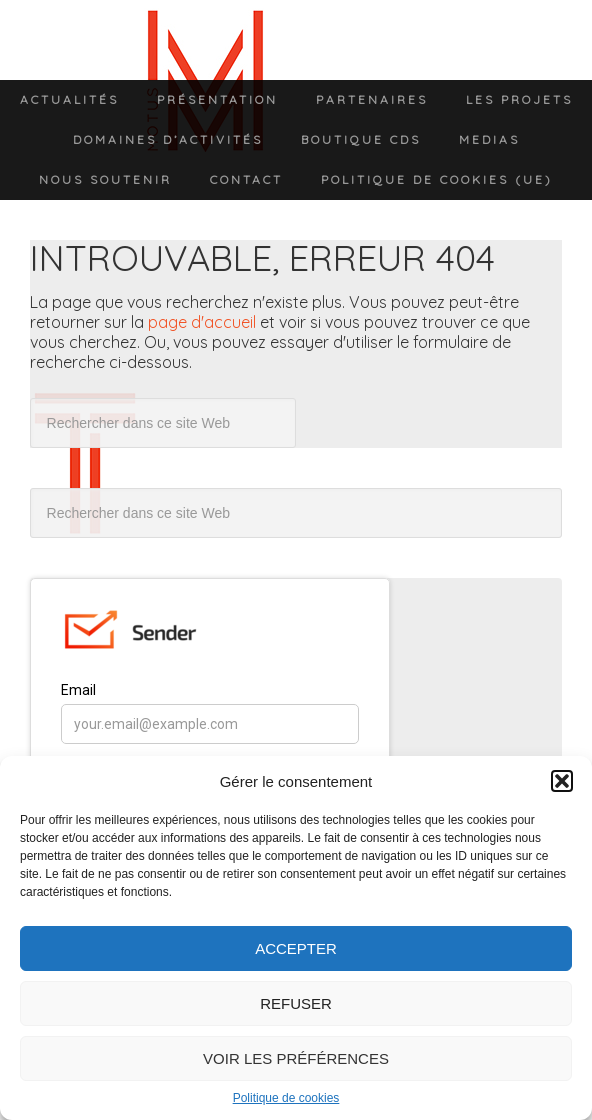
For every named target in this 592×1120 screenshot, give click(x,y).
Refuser (296, 1003)
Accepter (296, 948)
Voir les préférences (296, 1058)
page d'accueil (202, 322)
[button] (562, 781)
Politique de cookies (286, 1098)
